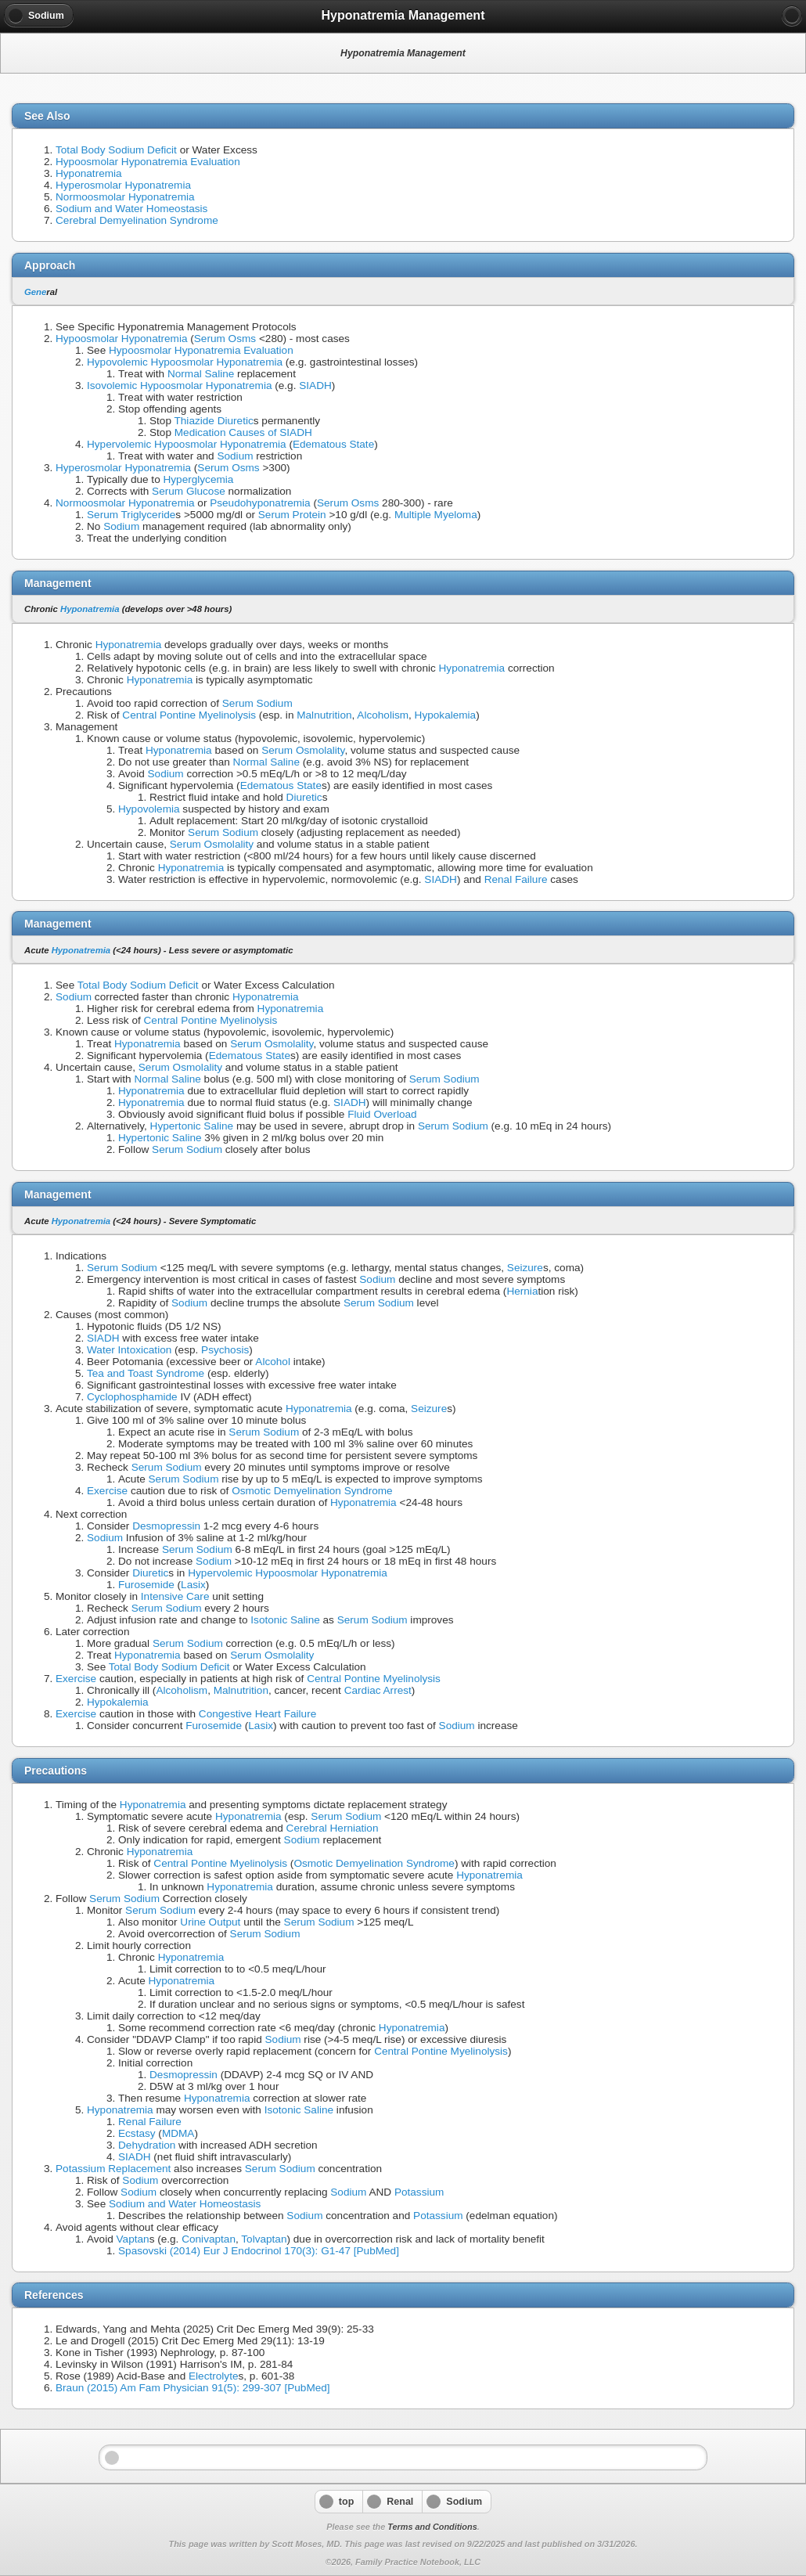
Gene (35, 292)
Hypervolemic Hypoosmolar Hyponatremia (186, 444)
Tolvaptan (263, 2239)
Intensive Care (175, 1596)
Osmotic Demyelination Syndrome (312, 1491)
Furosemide (146, 1585)
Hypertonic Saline (192, 1126)
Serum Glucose (188, 491)
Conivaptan (209, 2239)
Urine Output (210, 1922)
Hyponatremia (89, 173)
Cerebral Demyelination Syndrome (137, 220)
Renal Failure (516, 879)
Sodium (235, 456)
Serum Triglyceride (131, 515)
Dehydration (146, 2145)
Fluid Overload (381, 1114)
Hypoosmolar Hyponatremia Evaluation (148, 162)
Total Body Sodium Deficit (116, 150)
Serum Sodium (257, 703)
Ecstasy (137, 2133)
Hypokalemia (446, 715)
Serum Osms (225, 338)
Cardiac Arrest (378, 1690)
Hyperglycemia (198, 479)
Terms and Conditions (432, 2526)
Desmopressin (166, 1526)
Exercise (107, 1491)
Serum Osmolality (302, 750)
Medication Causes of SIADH (243, 432)
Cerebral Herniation (332, 1828)
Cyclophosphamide (132, 1397)
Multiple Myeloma (435, 515)
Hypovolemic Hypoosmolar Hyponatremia (184, 362)
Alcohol (272, 1361)
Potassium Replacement (113, 2168)
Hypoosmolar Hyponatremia (121, 338)
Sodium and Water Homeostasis (131, 208)
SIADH (315, 385)
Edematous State (333, 444)
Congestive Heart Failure (257, 1714)
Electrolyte (213, 2376)
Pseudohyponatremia (260, 503)
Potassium (419, 2192)
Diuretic (304, 797)
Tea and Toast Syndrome (145, 1373)
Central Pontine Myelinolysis (189, 715)
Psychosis (225, 1350)
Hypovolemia (149, 809)
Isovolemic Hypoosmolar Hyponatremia (179, 385)
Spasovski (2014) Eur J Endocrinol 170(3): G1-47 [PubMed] (258, 2251)
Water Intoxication (129, 1350)
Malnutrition (324, 715)
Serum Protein (292, 515)
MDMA (178, 2133)
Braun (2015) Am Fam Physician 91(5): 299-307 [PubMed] (193, 2388)
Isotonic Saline (284, 1620)
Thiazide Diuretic (214, 421)
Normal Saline (200, 374)
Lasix (193, 1585)
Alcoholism (382, 715)
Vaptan (133, 2239)
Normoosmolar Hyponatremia (125, 197)
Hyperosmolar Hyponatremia (123, 185)
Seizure (525, 1268)
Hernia (522, 1291)
